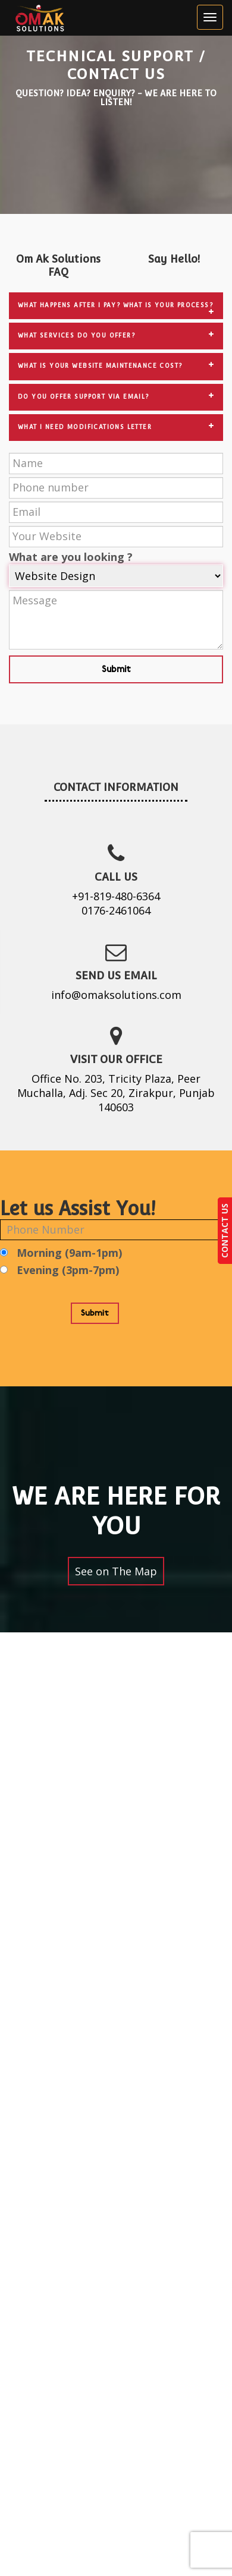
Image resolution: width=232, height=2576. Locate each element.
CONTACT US (224, 1230)
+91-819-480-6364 (116, 896)
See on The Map (116, 1571)
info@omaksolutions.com (116, 995)
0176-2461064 (116, 910)
